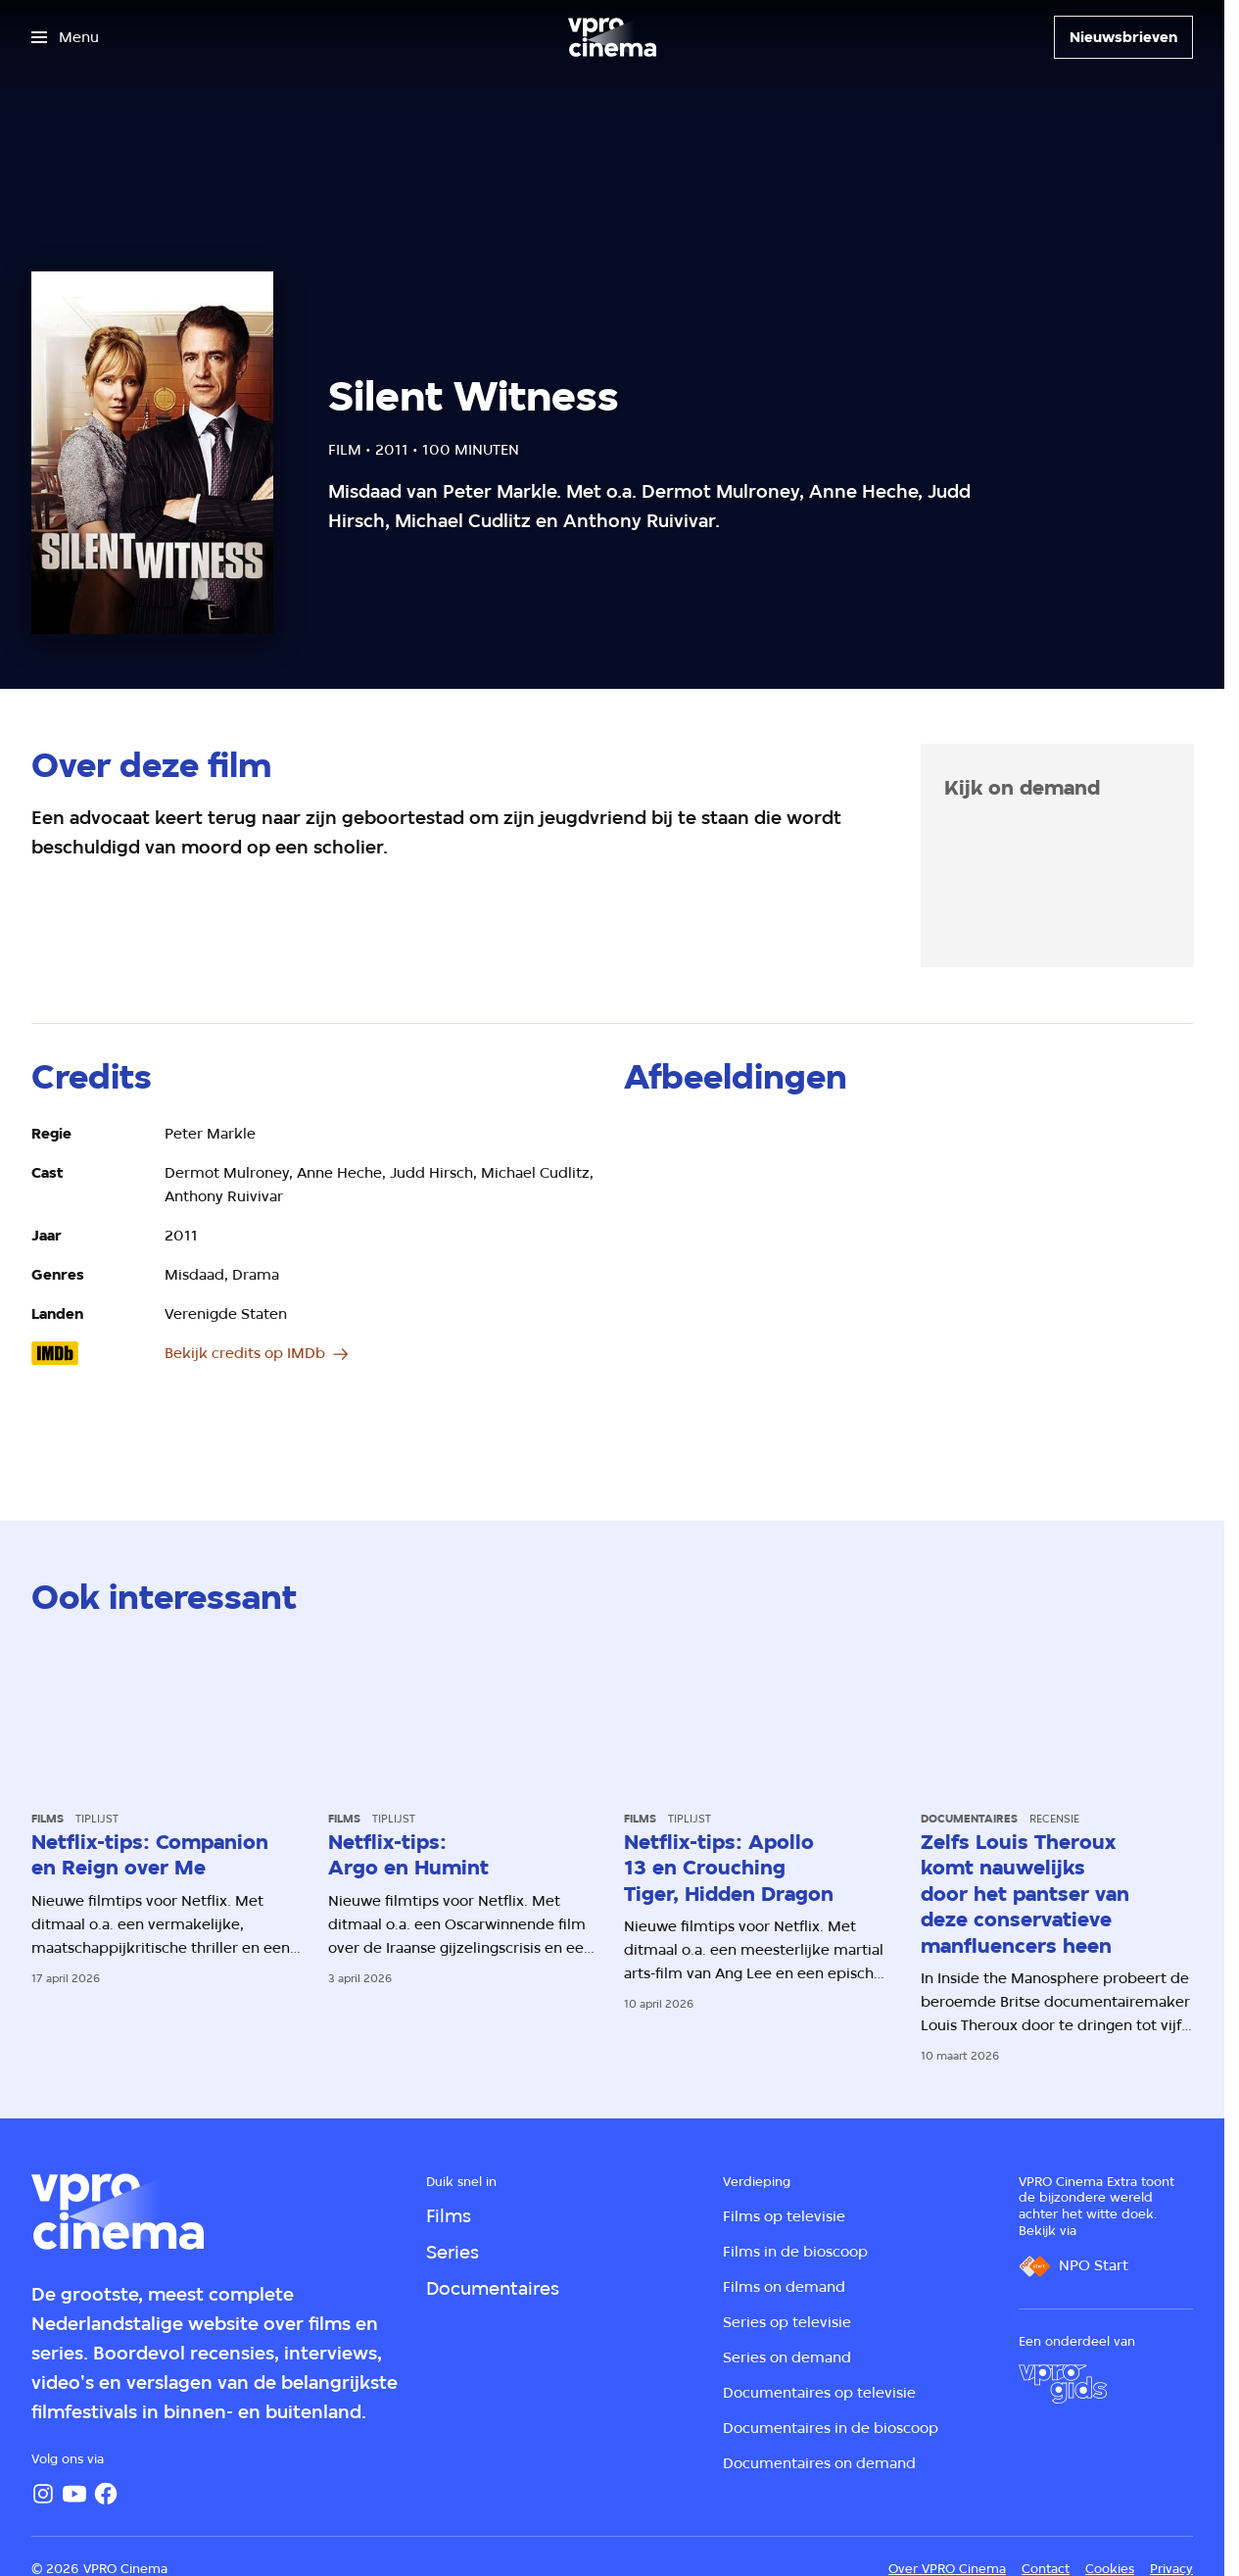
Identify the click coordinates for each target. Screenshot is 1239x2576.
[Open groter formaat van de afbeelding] (908, 1282)
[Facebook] (106, 2493)
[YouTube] (74, 2493)
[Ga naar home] (612, 37)
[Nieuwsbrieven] (1123, 37)
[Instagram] (43, 2493)
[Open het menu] (65, 37)
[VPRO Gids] (1063, 2384)
